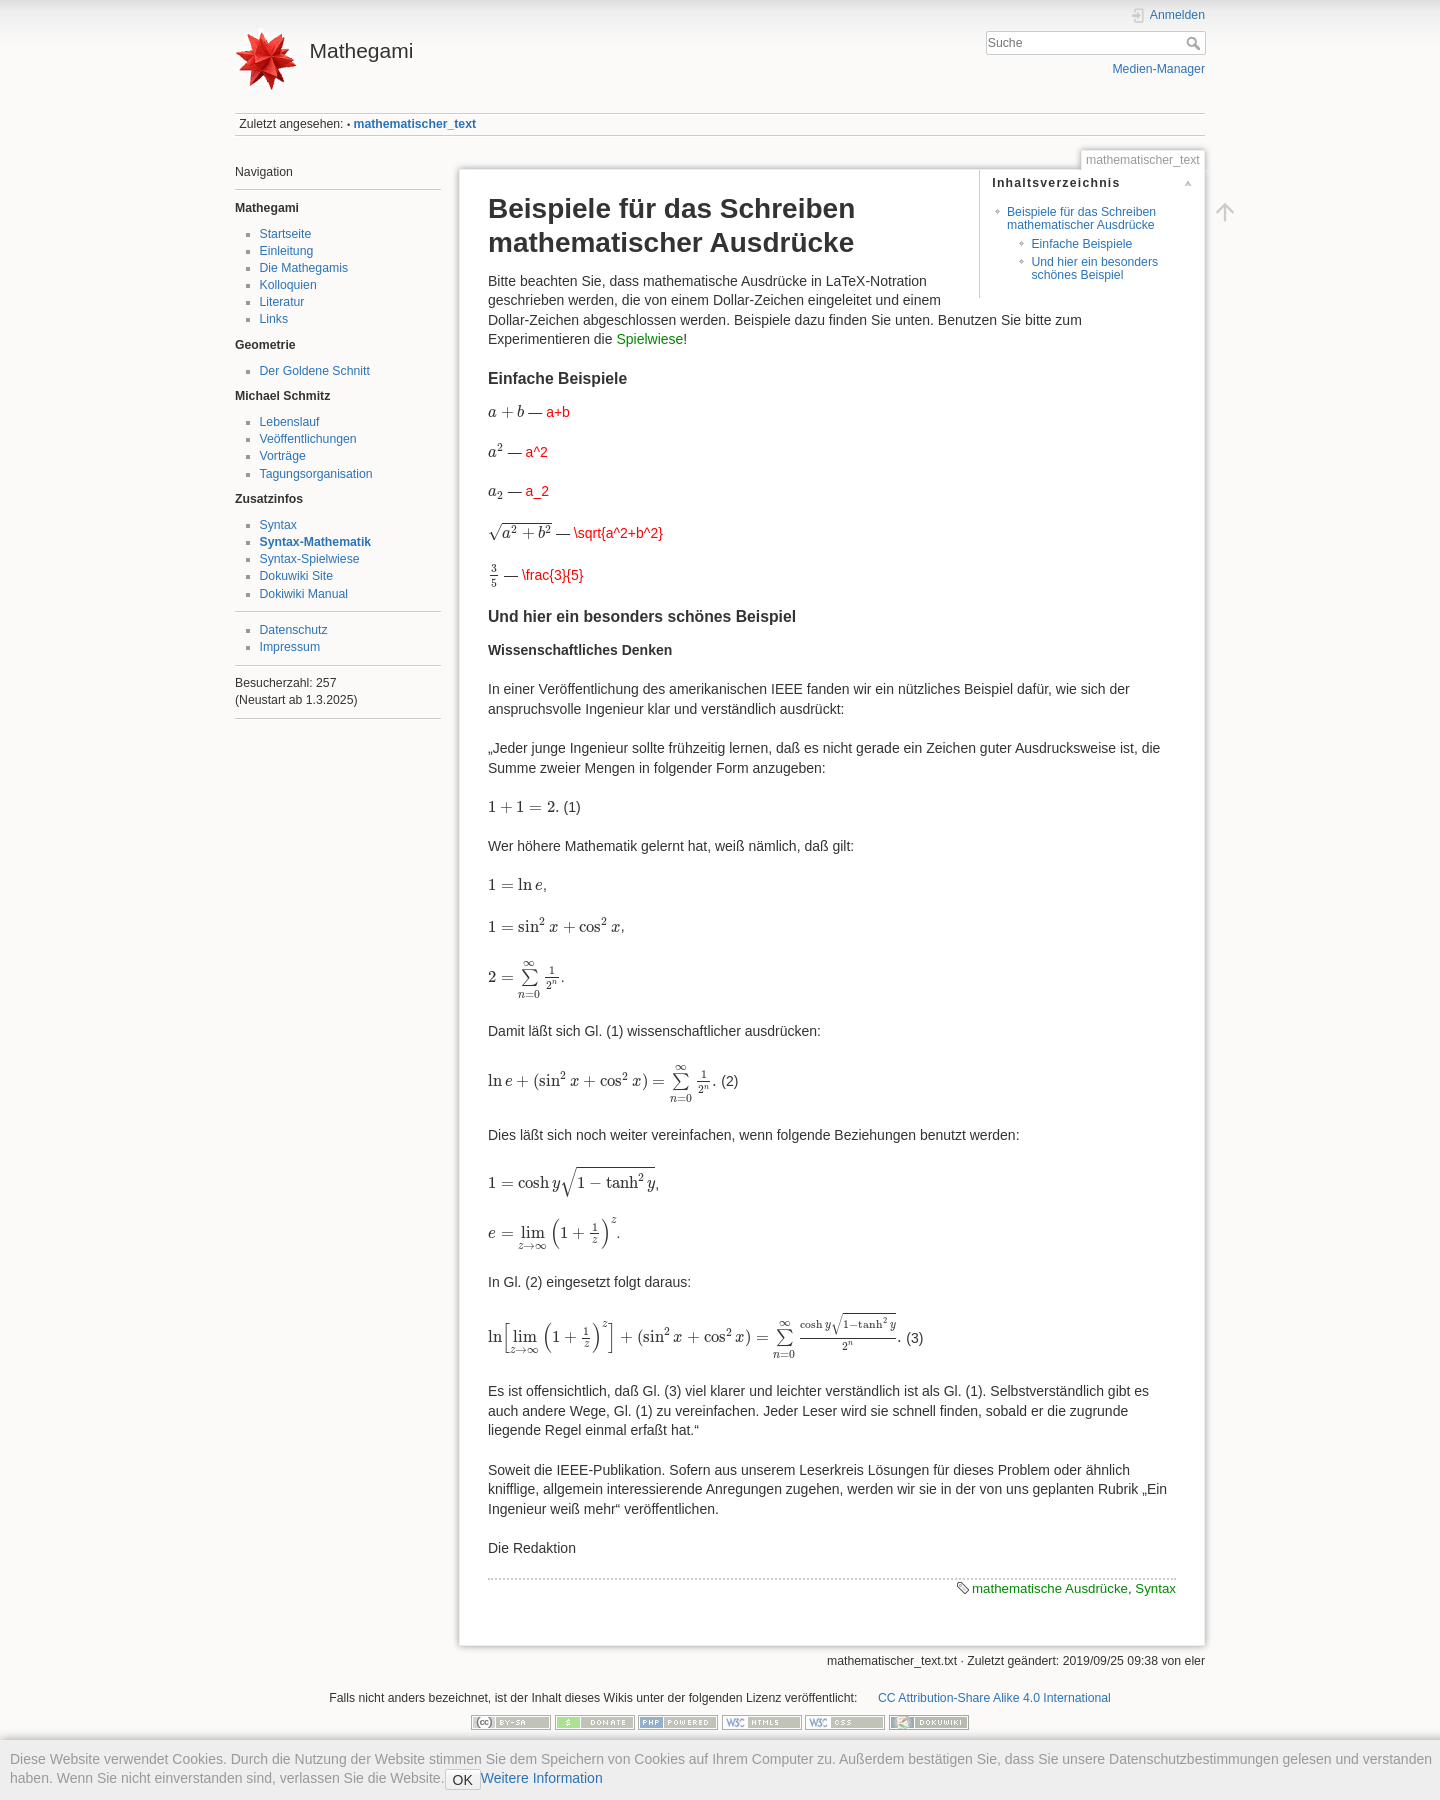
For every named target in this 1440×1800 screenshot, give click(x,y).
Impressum (290, 647)
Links (274, 319)
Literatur (282, 302)
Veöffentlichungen (308, 439)
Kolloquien (288, 285)
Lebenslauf (290, 422)
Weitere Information (542, 1778)
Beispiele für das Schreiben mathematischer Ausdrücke (1081, 218)
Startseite (286, 234)
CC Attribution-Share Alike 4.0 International (994, 1698)
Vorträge (283, 456)
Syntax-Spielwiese (310, 559)
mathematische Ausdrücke (1050, 1588)
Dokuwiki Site (297, 576)
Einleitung (287, 251)
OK (463, 1780)
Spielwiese (649, 339)
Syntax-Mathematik (316, 542)
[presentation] (506, 411)
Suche (1195, 43)
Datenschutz (294, 630)
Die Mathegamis (304, 268)
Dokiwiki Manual (304, 594)
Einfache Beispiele (1081, 244)
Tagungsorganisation (316, 474)
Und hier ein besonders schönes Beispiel (1094, 268)
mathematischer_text (415, 124)
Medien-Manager (1158, 69)
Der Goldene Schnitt (315, 371)
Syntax (278, 525)
